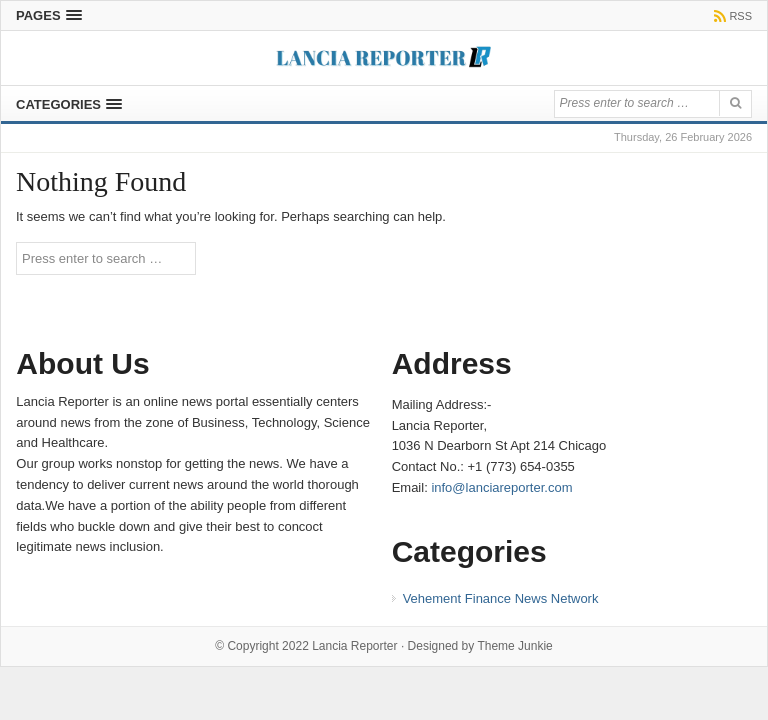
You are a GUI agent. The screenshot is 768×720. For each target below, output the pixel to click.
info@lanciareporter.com (501, 487)
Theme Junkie (514, 646)
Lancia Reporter (354, 646)
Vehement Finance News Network (501, 598)
